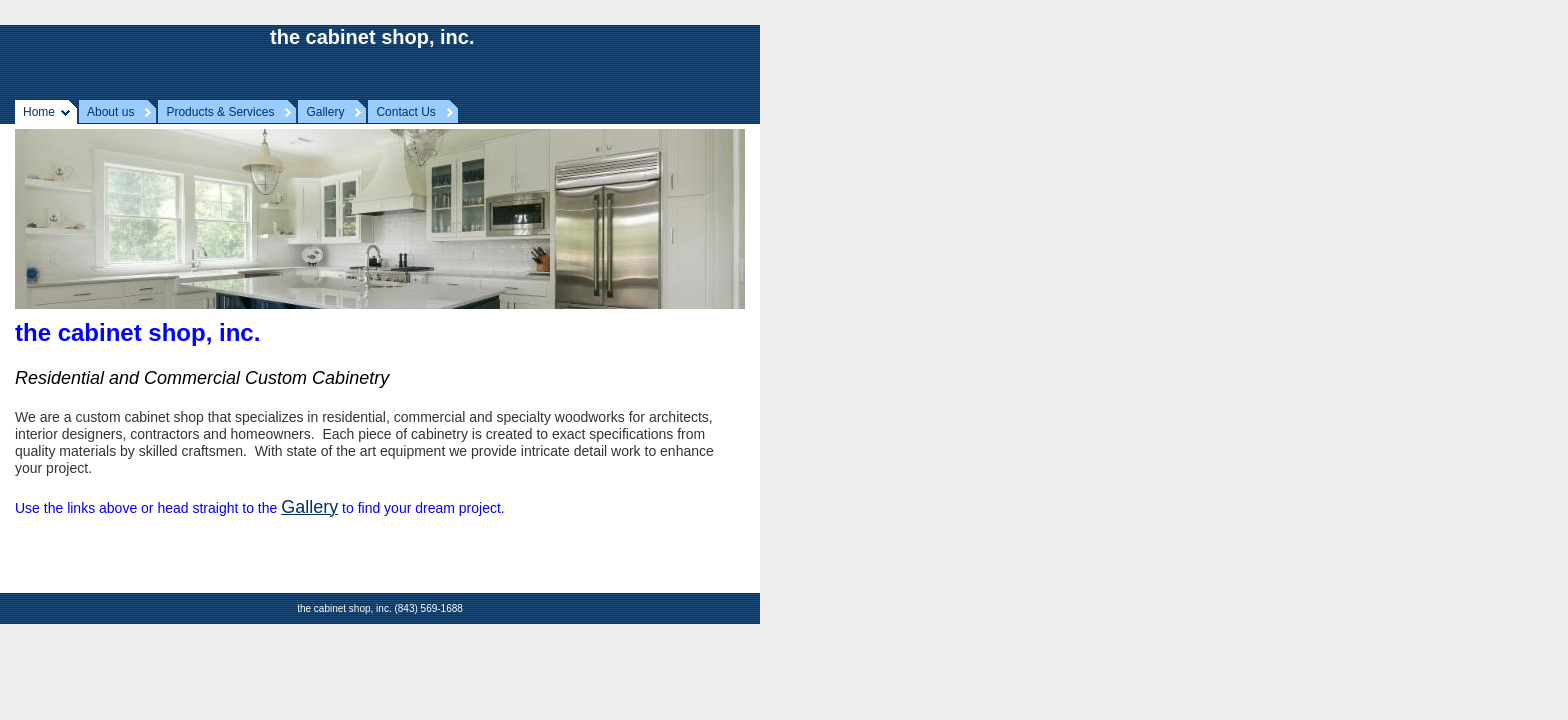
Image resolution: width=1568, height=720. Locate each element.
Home (39, 112)
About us (110, 112)
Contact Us (405, 112)
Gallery (325, 112)
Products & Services (220, 112)
